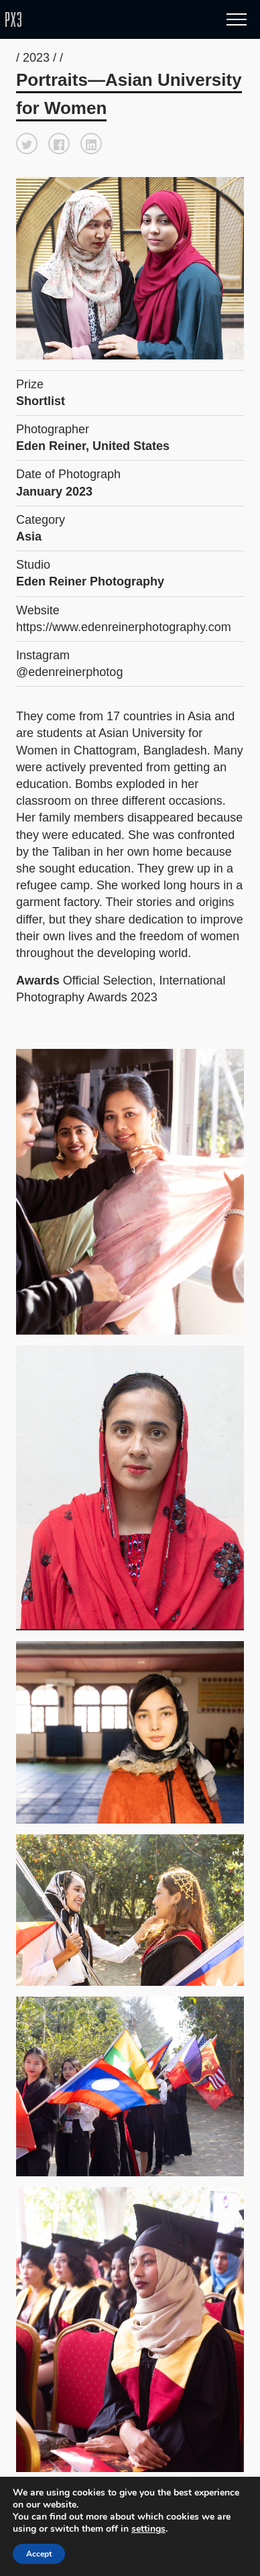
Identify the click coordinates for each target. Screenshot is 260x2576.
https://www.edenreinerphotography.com (123, 627)
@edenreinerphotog (69, 672)
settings (153, 2529)
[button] (27, 143)
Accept (39, 2554)
